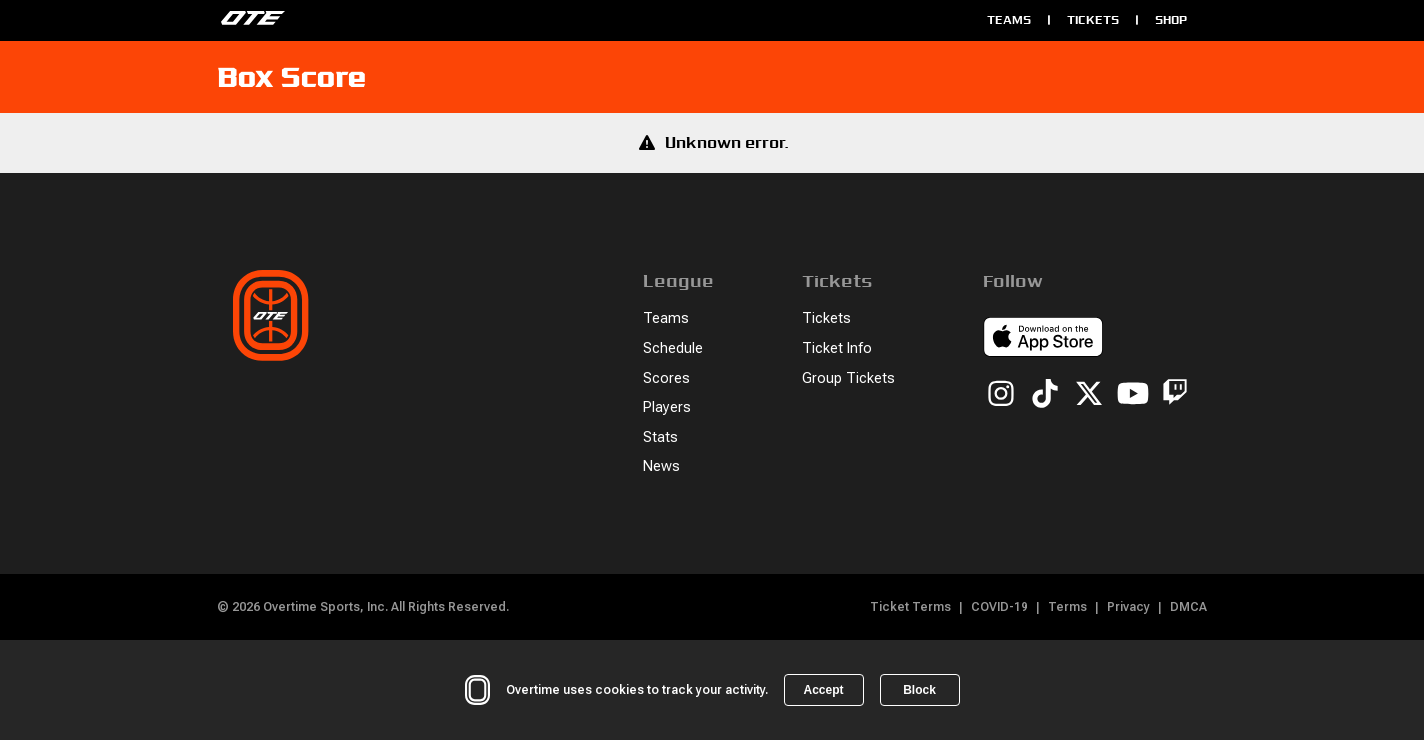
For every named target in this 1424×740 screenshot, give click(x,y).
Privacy (1128, 607)
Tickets (1093, 19)
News (661, 466)
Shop (1171, 19)
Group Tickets (848, 378)
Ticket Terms (910, 607)
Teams (1009, 19)
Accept (823, 690)
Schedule (673, 348)
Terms (1067, 607)
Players (667, 407)
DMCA (1188, 607)
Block (919, 690)
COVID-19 (999, 607)
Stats (660, 437)
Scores (666, 378)
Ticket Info (837, 348)
